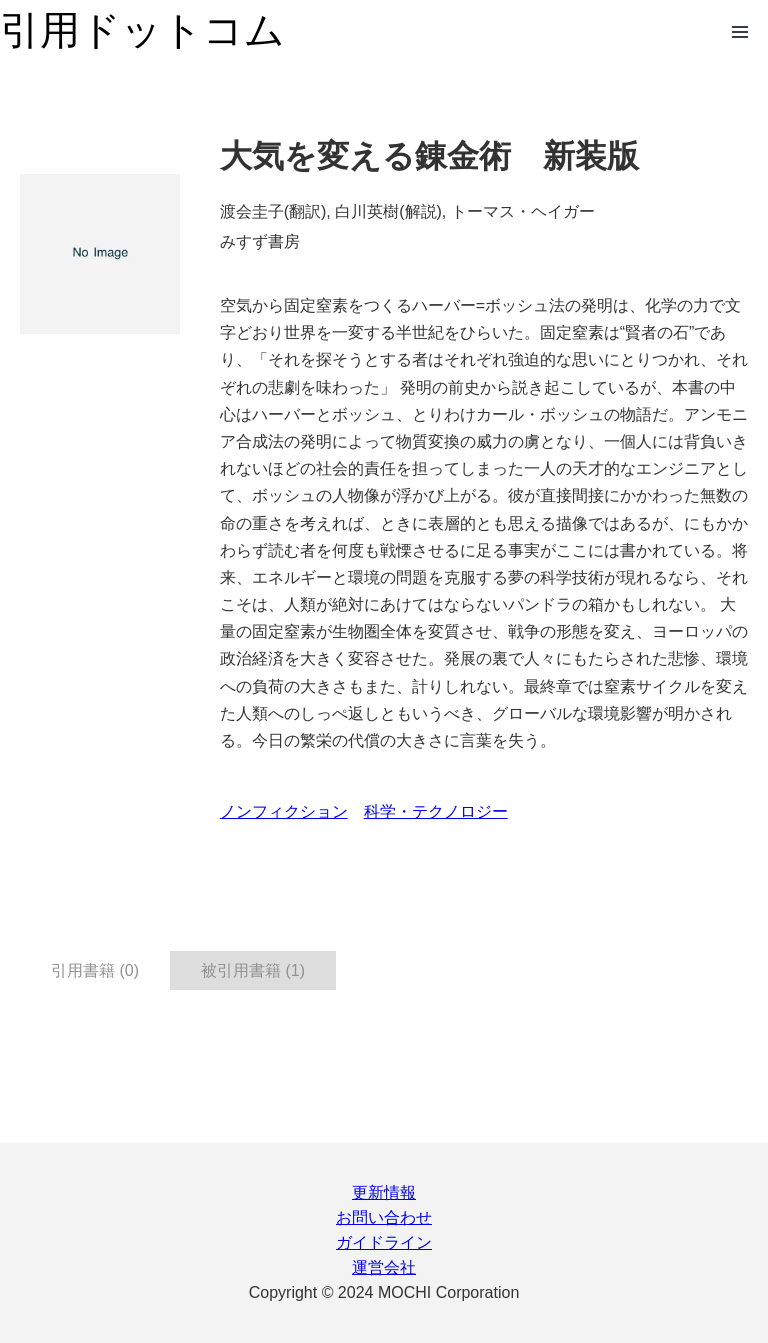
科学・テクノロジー (436, 811)
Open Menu (740, 32)
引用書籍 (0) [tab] (95, 970)
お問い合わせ (384, 1217)
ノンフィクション (284, 811)
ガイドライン (384, 1242)
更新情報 (384, 1192)
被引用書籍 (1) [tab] (253, 970)
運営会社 (384, 1267)
